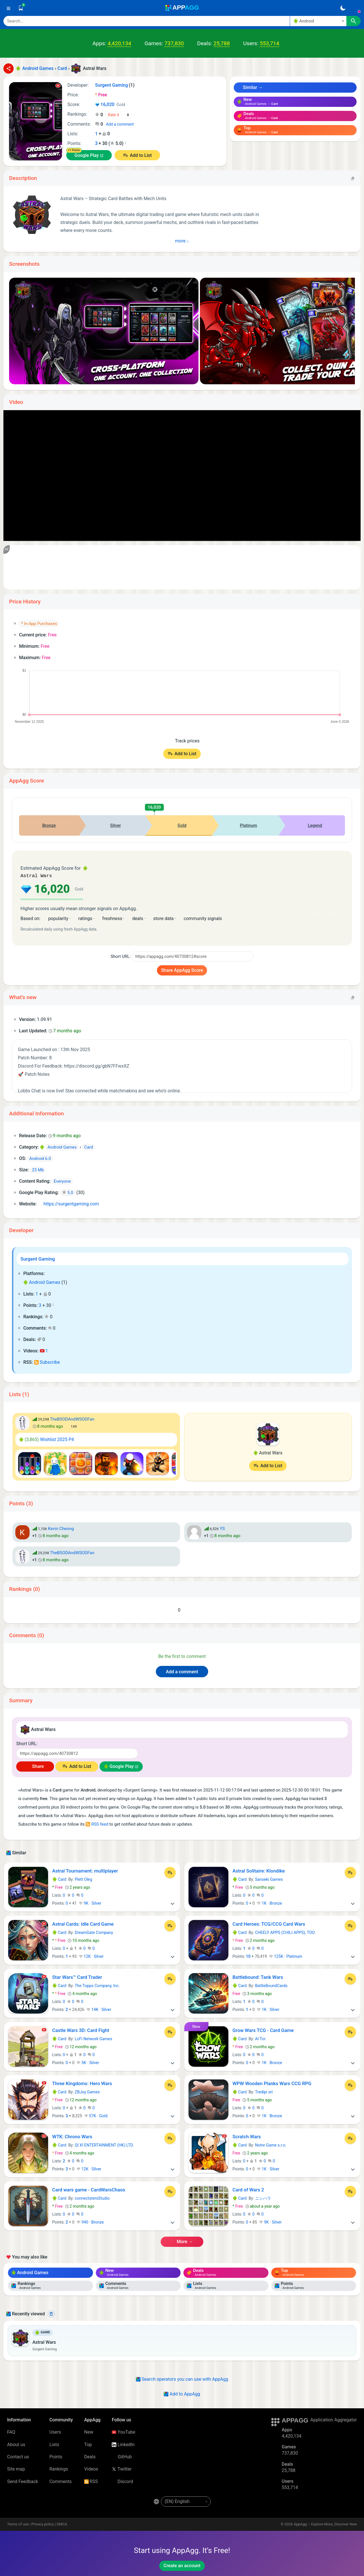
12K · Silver (91, 1956)
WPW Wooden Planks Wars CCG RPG (272, 2083)
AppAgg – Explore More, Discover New (325, 2523)
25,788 (222, 43)
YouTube (123, 2431)
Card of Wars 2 (248, 2189)
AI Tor (260, 2038)
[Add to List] (170, 1872)
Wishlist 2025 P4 (46, 1439)
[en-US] (186, 2501)
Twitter (121, 2468)
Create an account (182, 2565)
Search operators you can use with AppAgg (182, 2378)
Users (55, 2431)
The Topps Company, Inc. (97, 1985)
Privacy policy (42, 2523)
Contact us (18, 2456)
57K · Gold (95, 2115)
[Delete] (51, 2313)
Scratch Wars (247, 2136)
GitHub (122, 2456)
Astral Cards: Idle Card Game (83, 1923)
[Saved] (21, 8)
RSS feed (97, 1823)
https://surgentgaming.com (68, 1203)
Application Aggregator (333, 2419)
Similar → (250, 87)
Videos (91, 2468)
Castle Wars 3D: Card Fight (80, 2030)
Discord (122, 2481)
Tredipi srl (264, 2091)
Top (88, 2444)
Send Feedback (22, 2481)
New (88, 2431)
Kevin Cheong (61, 1528)
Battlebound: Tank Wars (258, 1976)
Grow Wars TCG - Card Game (263, 2030)
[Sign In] (355, 8)
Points (55, 2456)
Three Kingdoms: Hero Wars (82, 2083)
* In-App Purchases (39, 623)
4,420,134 (119, 43)
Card (59, 1879)
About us (16, 2444)
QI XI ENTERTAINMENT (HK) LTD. (104, 2144)
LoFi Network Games (93, 2038)
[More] (172, 1903)
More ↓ (182, 240)
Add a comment (120, 124)
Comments (60, 2481)
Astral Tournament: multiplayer (85, 1870)
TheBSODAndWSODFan (72, 1418)
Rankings (58, 2468)
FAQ (11, 2431)
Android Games (41, 1281)
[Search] (146, 21)
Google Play (87, 155)
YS (222, 1528)
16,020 (110, 105)
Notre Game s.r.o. (270, 2144)
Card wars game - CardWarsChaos (88, 2189)
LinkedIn (123, 2444)
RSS (91, 2481)
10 (248, 1956)
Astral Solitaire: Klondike (259, 1870)
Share (35, 1765)
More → (182, 2241)
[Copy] (352, 178)
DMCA (62, 2523)
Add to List (141, 155)
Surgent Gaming (37, 1258)
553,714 (269, 43)
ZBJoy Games (87, 2091)
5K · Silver (87, 2062)
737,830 (174, 43)
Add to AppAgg (182, 2393)
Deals (90, 2456)
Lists (54, 2444)
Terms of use (18, 2523)
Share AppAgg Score (182, 969)
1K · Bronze (269, 1902)
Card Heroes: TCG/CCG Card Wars (269, 1923)
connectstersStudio (92, 2197)
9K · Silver (90, 1902)
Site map (16, 2468)
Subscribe (47, 1361)
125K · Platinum (285, 1956)
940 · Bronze (90, 2221)
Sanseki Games (269, 1879)
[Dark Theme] (342, 8)
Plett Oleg (83, 1879)
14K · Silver (98, 2009)
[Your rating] (118, 115)
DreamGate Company (94, 1932)
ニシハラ (263, 2197)
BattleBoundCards (271, 1985)
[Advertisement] (182, 567)
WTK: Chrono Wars (72, 2136)
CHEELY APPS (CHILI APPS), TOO (285, 1932)
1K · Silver (268, 2009)
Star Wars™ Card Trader (77, 1976)
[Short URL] (192, 956)
